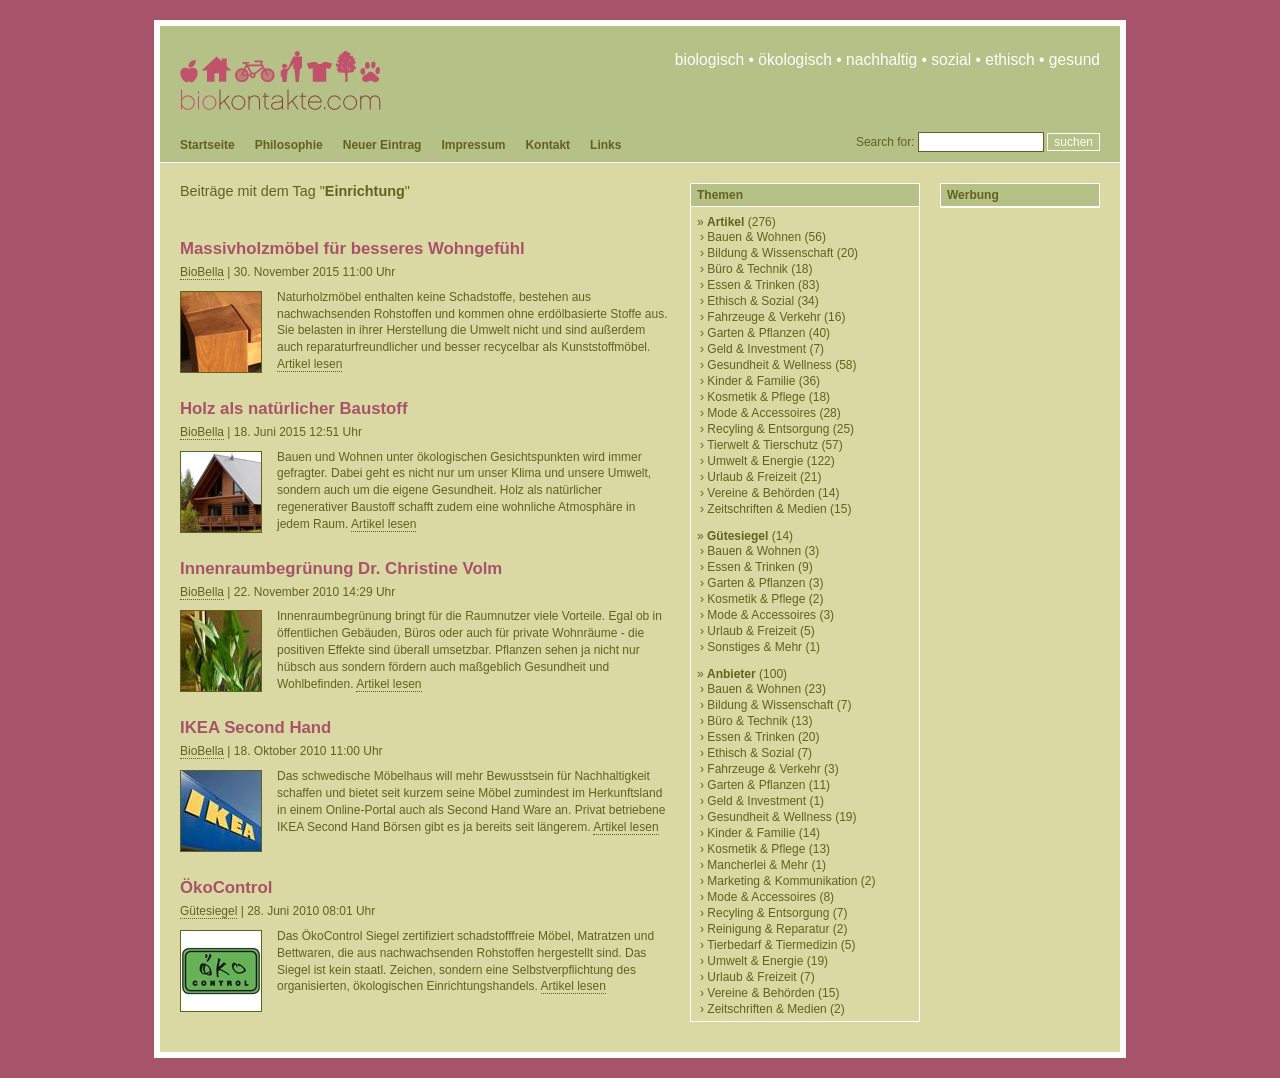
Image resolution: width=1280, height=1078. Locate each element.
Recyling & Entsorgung (768, 429)
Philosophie (289, 145)
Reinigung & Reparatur (768, 929)
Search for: (885, 142)
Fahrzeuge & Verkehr (763, 317)
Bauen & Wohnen (754, 237)
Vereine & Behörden (760, 493)
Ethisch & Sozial (750, 301)
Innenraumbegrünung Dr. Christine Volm (341, 568)
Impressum (473, 145)
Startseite (207, 145)
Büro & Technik (747, 269)
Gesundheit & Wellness (769, 365)
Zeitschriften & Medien (766, 509)
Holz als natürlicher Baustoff (294, 408)
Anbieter (731, 674)
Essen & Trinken (750, 285)
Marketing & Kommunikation (782, 881)
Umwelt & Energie (755, 461)
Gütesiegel (208, 911)
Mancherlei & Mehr (757, 865)
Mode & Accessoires (761, 413)
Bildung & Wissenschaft (770, 253)
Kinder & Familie (751, 381)
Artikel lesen (309, 364)
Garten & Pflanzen (756, 333)
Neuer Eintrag (382, 145)
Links (605, 145)
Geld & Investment (756, 349)
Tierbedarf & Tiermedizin (772, 945)
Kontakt (547, 145)
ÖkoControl (226, 887)
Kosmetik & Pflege (756, 397)
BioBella (202, 272)
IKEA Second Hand (255, 727)
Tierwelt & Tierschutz (762, 445)
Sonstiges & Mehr (754, 647)
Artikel (725, 222)
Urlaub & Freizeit (751, 477)
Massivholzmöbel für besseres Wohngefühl (352, 248)
